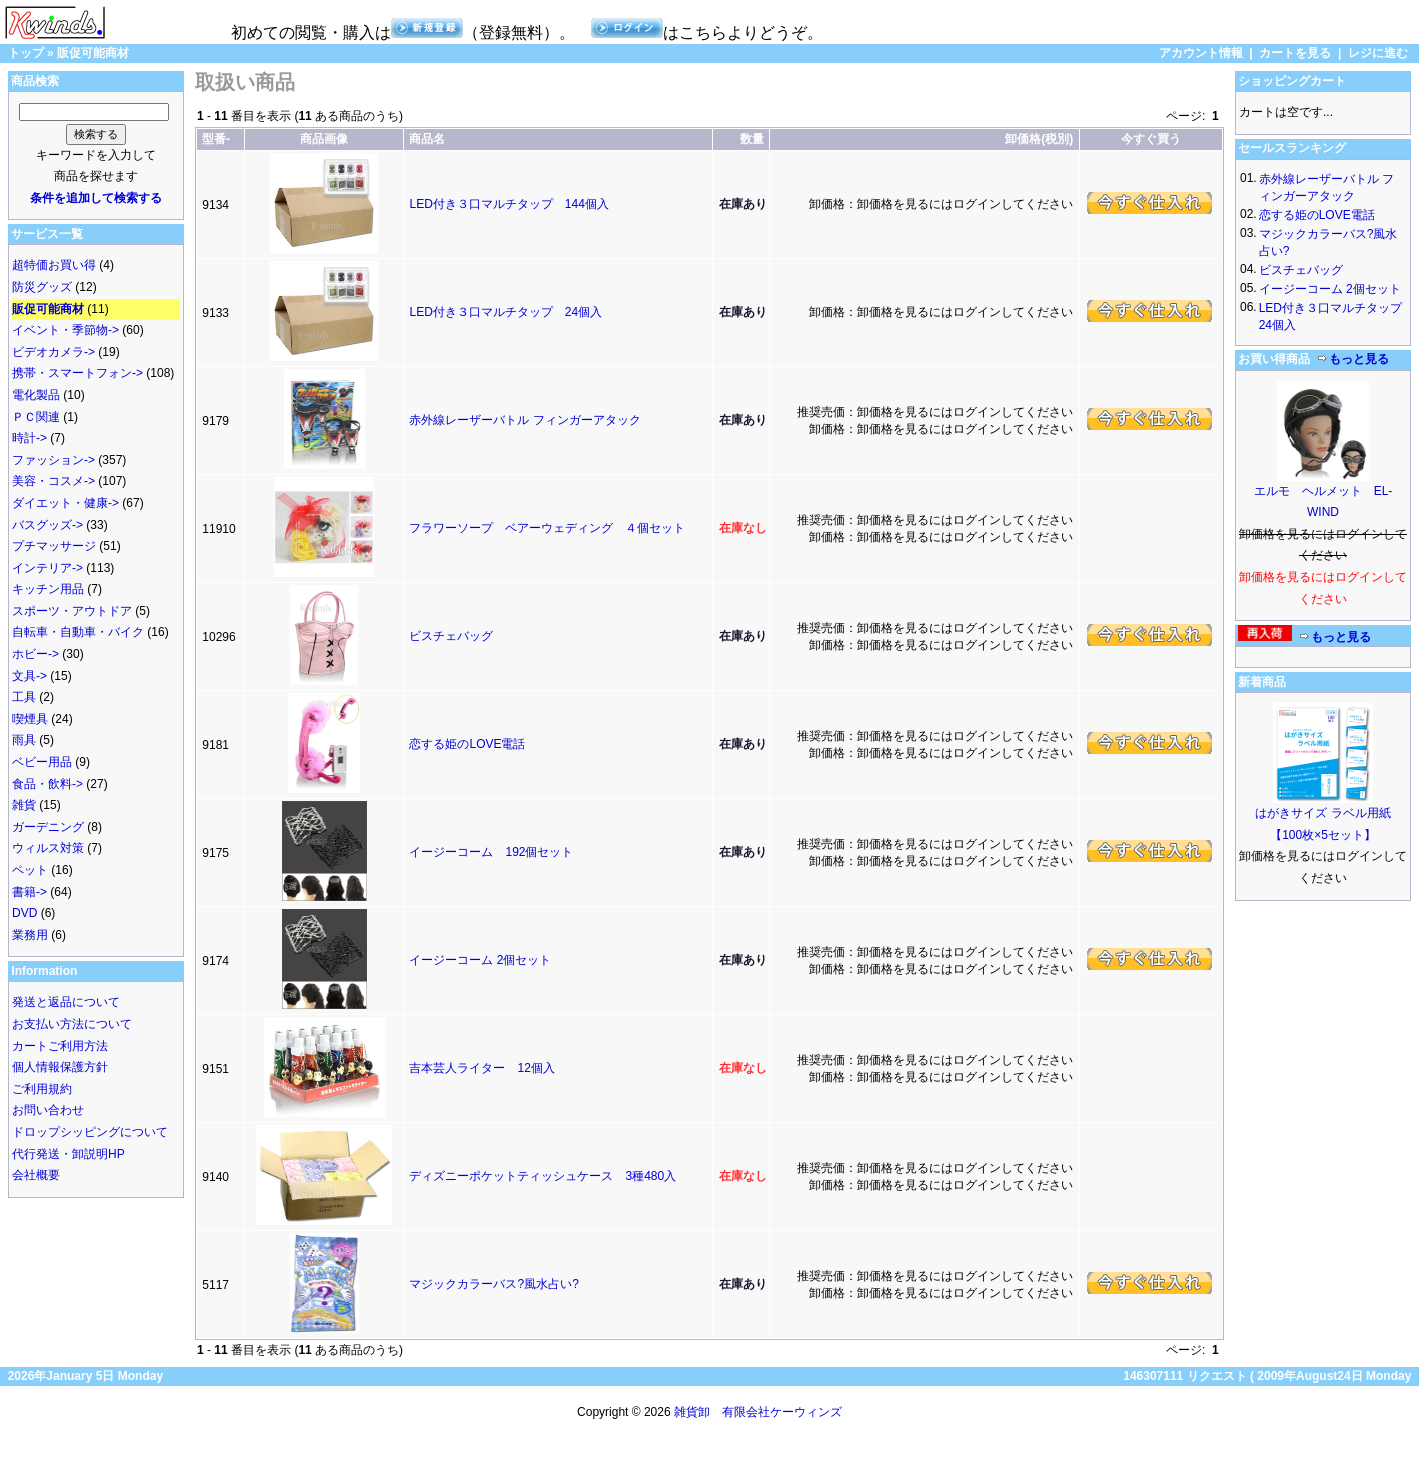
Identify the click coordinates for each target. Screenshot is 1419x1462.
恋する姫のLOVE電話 (467, 744)
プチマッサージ (54, 546)
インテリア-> (47, 568)
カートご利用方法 (60, 1046)
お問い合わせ (48, 1110)
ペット (30, 870)
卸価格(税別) (1039, 139)
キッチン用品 (48, 589)
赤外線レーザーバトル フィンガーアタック (524, 420)
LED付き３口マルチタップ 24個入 (505, 312)
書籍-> (29, 892)
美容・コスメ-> (53, 481)
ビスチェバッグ (451, 636)
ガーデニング (48, 827)
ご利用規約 (42, 1089)
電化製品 (36, 395)
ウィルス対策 (48, 848)
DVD (24, 913)
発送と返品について (66, 1002)
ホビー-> (35, 654)
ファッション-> (53, 460)
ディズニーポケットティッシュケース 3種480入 (542, 1176)
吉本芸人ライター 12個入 (481, 1068)
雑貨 (24, 805)
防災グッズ (42, 287)
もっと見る (1353, 359)
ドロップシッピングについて (90, 1132)
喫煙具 (30, 719)
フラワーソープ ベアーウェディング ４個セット (547, 528)
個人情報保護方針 (60, 1067)
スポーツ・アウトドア (72, 611)
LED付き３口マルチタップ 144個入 (508, 204)
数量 (752, 139)
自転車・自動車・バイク (78, 632)
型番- (216, 139)
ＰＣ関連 (36, 417)
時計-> (29, 438)
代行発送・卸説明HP (68, 1154)
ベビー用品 (42, 762)
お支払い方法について (72, 1024)
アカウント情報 (1201, 53)
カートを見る (1295, 53)
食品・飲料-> (47, 784)
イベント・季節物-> (65, 330)
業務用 (30, 935)
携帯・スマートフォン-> (77, 373)
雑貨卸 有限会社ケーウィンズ (758, 1412)
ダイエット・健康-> (65, 503)
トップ (26, 53)
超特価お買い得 (54, 265)
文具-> (29, 676)
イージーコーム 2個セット (480, 960)
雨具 (24, 740)
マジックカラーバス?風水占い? (493, 1284)
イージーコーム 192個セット (491, 852)
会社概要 (36, 1175)
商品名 (427, 139)
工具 (24, 697)
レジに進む (1378, 53)
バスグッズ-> (47, 525)
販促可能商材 (93, 53)
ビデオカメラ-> (53, 352)
